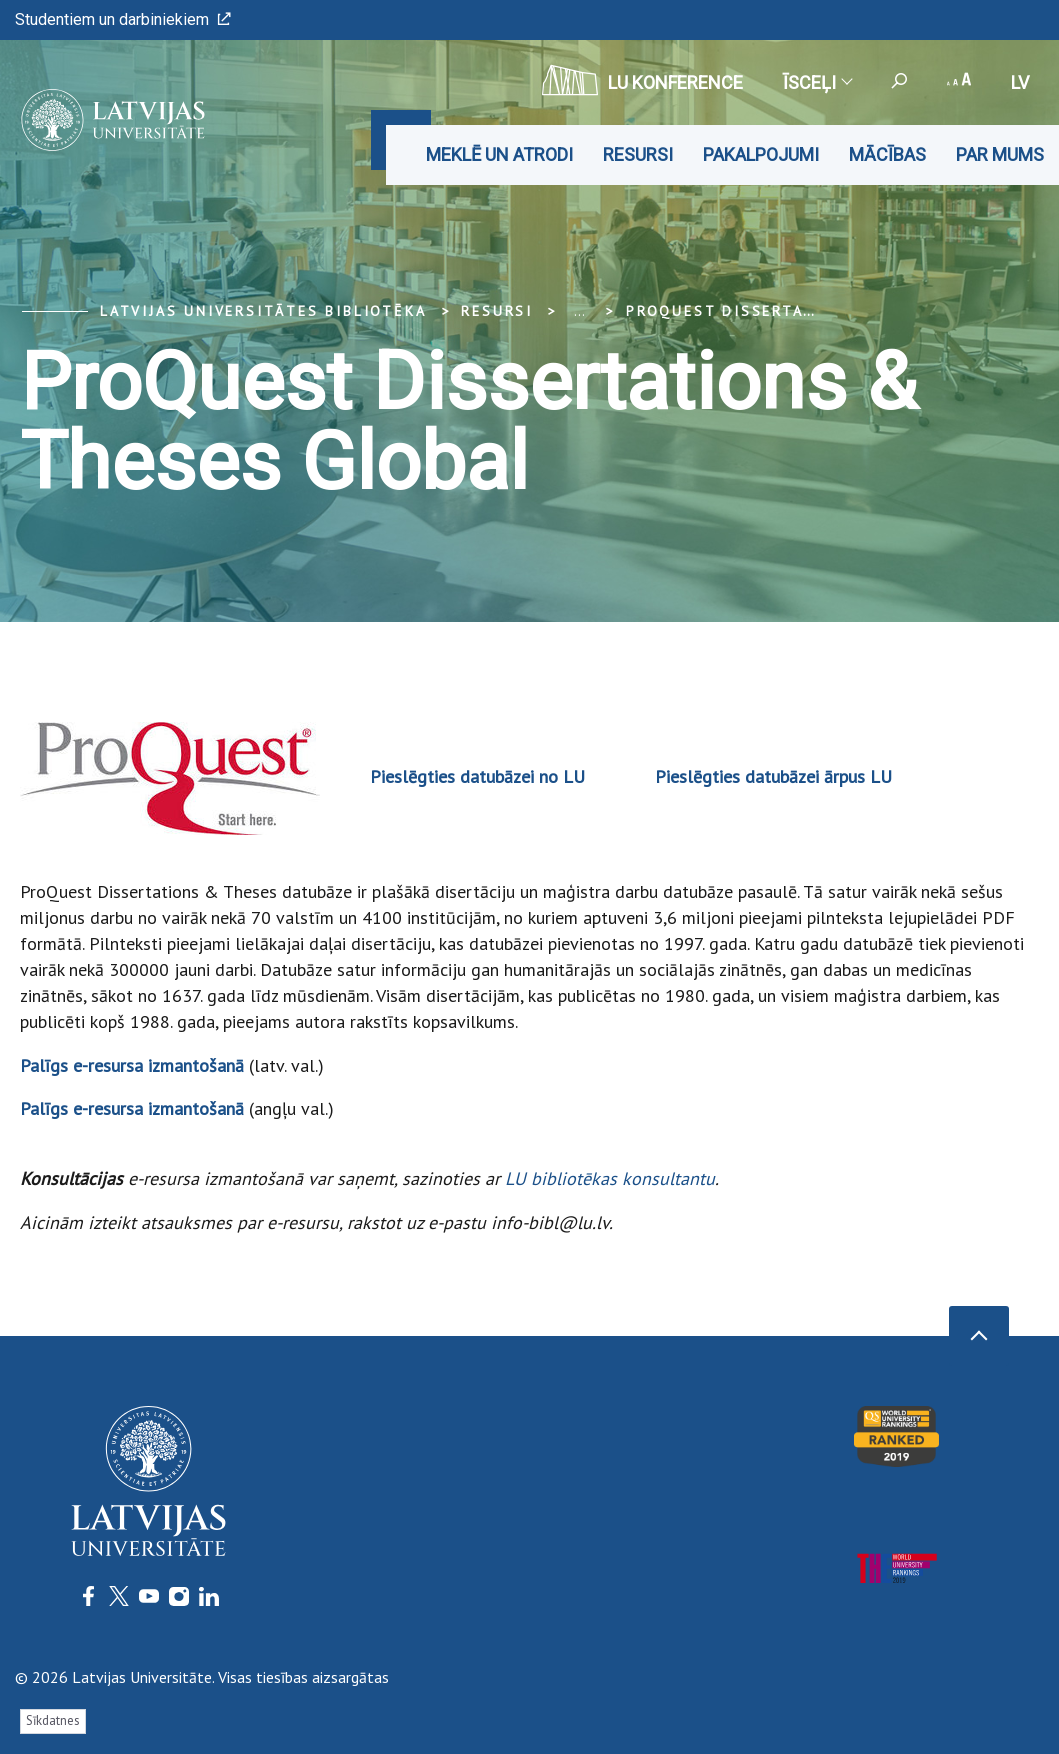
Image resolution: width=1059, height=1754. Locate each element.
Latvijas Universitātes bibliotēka (263, 311)
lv (1020, 82)
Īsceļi (817, 82)
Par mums (1000, 154)
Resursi (638, 154)
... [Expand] (579, 311)
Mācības (887, 154)
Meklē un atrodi (499, 154)
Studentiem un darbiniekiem (123, 19)
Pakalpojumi (761, 154)
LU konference (642, 80)
